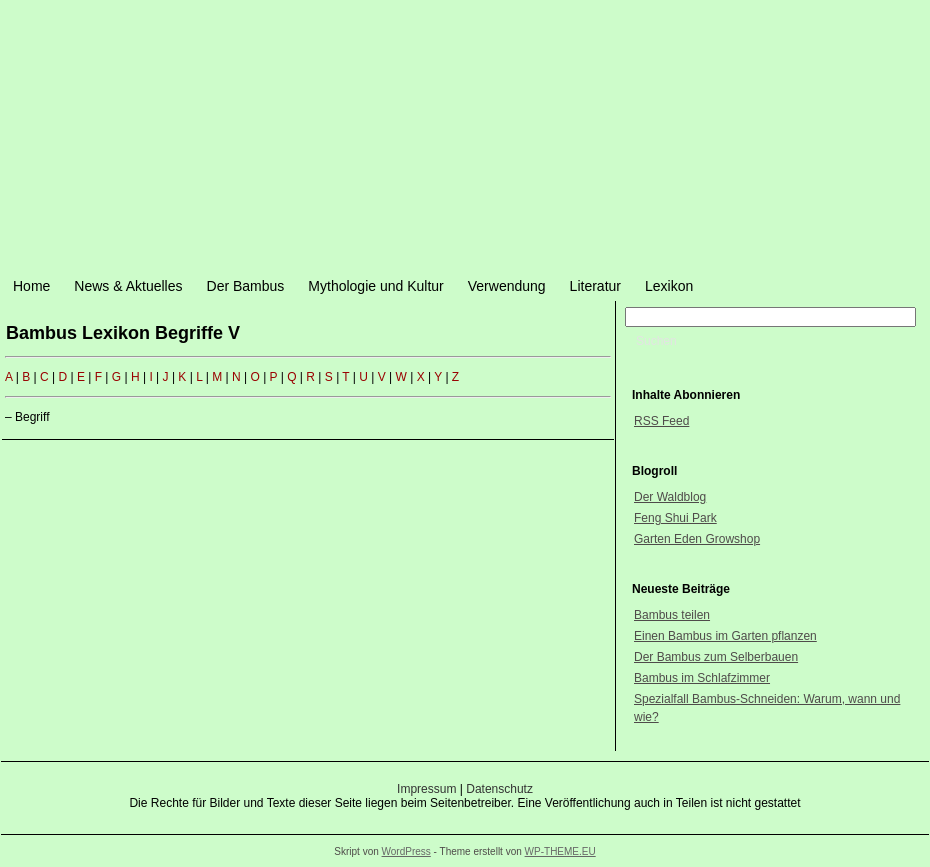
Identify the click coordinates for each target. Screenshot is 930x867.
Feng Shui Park (675, 518)
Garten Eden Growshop (697, 539)
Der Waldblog (670, 497)
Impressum (426, 789)
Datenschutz (499, 789)
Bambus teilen (672, 615)
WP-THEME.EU (560, 851)
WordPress (406, 851)
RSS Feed (661, 421)
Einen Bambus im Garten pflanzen (725, 636)
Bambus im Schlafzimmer (702, 678)
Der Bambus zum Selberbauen (716, 657)
